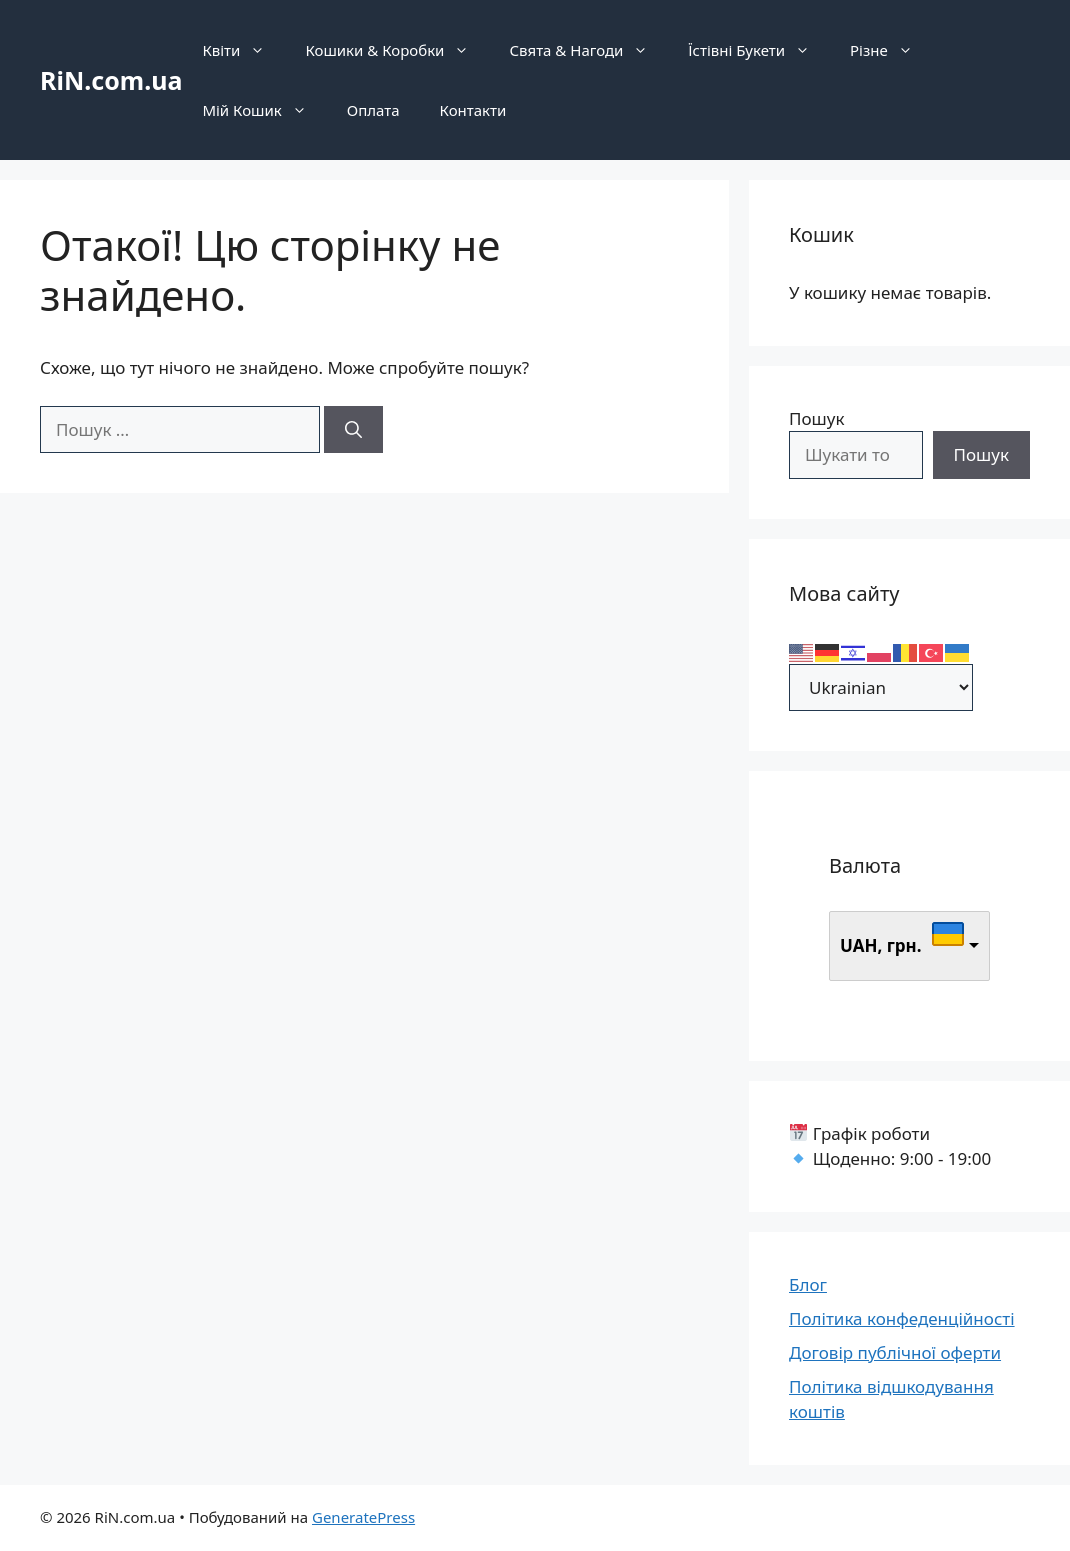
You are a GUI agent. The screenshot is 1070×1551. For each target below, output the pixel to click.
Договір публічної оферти (895, 1352)
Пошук (816, 418)
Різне (891, 50)
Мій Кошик (264, 110)
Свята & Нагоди (588, 50)
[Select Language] (881, 687)
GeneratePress (363, 1517)
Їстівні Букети (759, 50)
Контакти (473, 110)
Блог (808, 1284)
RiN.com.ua (111, 80)
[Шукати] (353, 430)
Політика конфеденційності (902, 1318)
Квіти (243, 50)
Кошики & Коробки (397, 50)
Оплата (373, 110)
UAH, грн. (881, 945)
